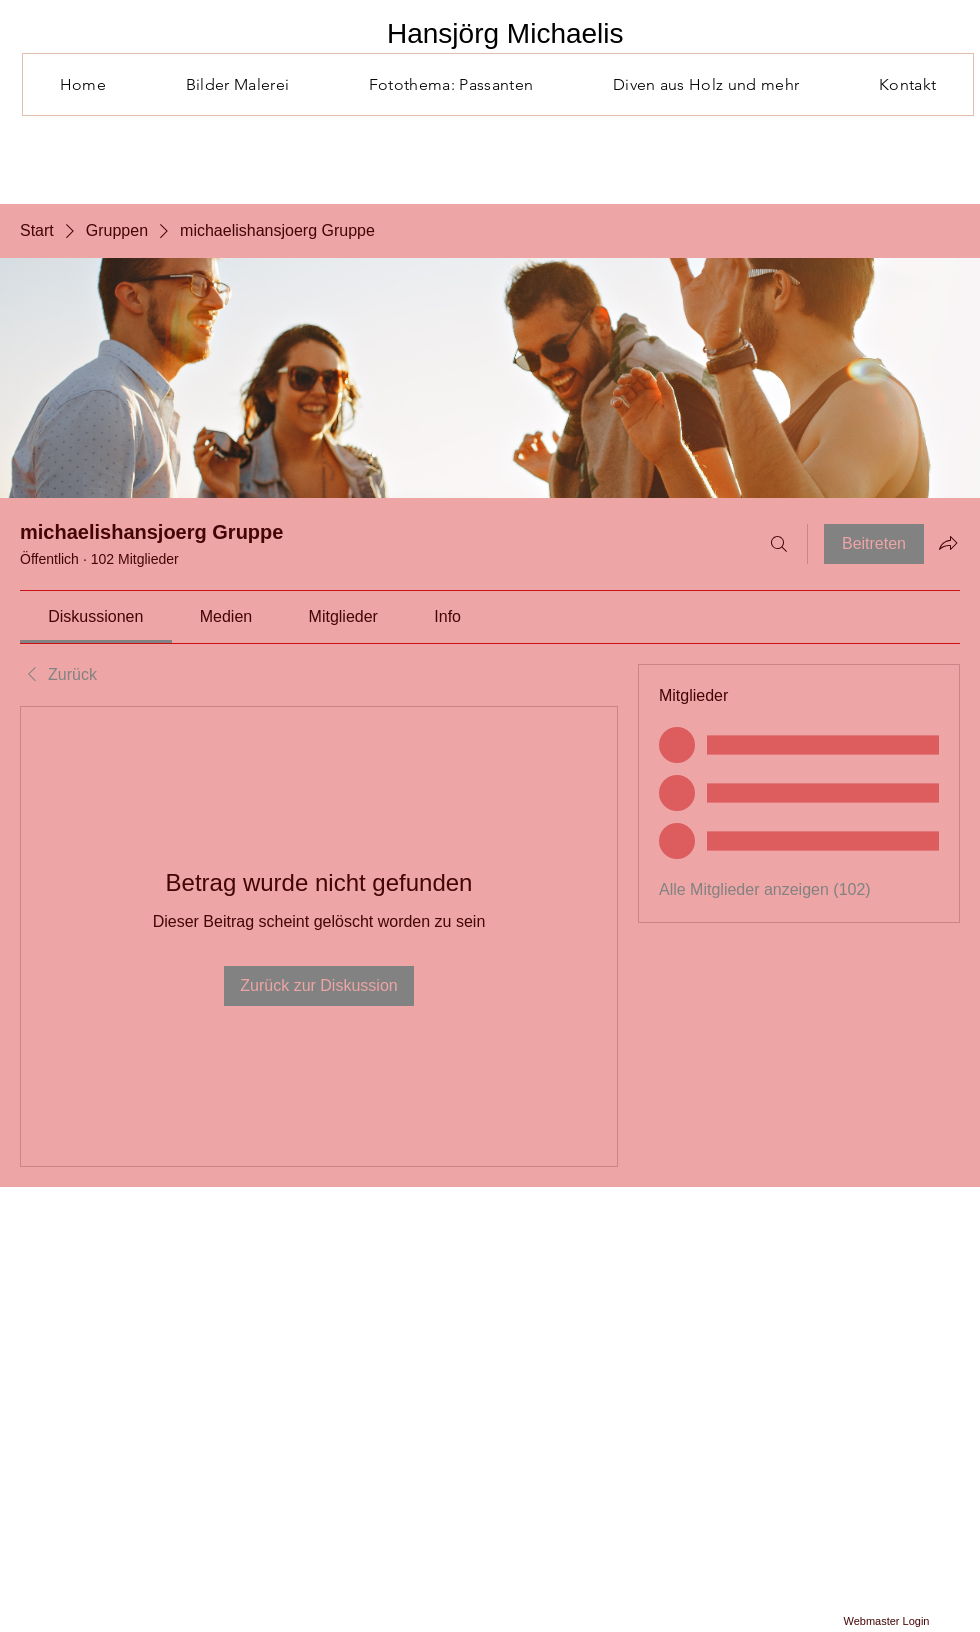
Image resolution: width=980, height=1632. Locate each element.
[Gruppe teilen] (948, 543)
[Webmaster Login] (886, 1622)
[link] (95, 616)
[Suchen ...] (779, 544)
